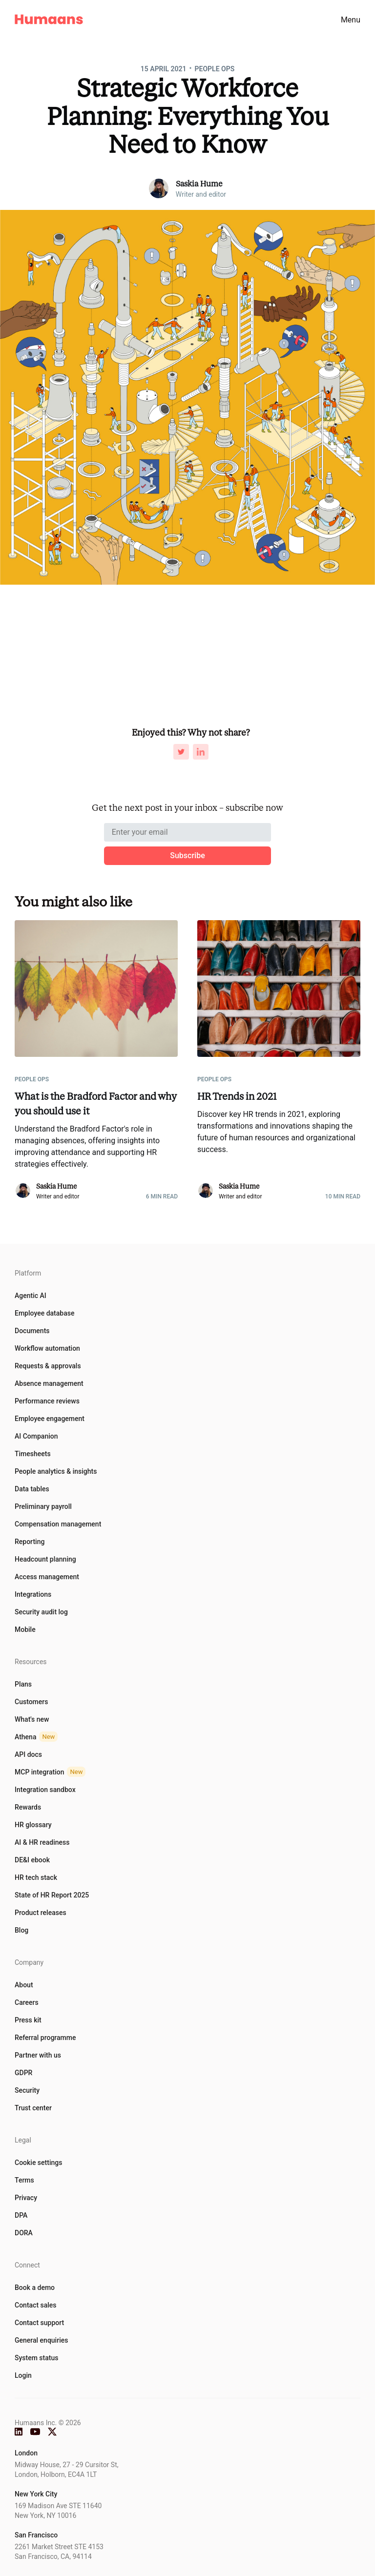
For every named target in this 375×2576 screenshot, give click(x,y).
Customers (31, 1702)
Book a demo (35, 2287)
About (24, 1985)
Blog (21, 1930)
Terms (24, 2180)
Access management (47, 1577)
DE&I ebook (32, 1860)
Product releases (40, 1913)
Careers (27, 2002)
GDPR (23, 2073)
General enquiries (41, 2340)
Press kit (28, 2020)
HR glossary (33, 1825)
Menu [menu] (350, 19)
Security (27, 2090)
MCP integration (50, 1772)
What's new (32, 1719)
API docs (28, 1754)
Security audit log (41, 1612)
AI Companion (36, 1436)
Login (23, 2375)
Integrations (33, 1594)
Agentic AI (30, 1295)
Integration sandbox (45, 1789)
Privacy (26, 2198)
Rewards (28, 1807)
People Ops (215, 69)
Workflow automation (47, 1348)
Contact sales (36, 2305)
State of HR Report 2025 (52, 1895)
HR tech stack (36, 1877)
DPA (21, 2215)
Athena (36, 1736)
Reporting (29, 1542)
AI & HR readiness (42, 1842)
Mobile (25, 1629)
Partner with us (38, 2055)
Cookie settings (38, 2162)
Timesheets (33, 1454)
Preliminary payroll (43, 1506)
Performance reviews (47, 1401)
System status (36, 2358)
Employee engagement (49, 1418)
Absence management (49, 1383)
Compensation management (58, 1524)
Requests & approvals (48, 1366)
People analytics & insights (56, 1471)
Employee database (44, 1313)
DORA (24, 2233)
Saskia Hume (199, 183)
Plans (23, 1684)
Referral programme (45, 2037)
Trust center (33, 2108)
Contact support (39, 2323)
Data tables (32, 1489)
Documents (32, 1331)
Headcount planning (45, 1559)
